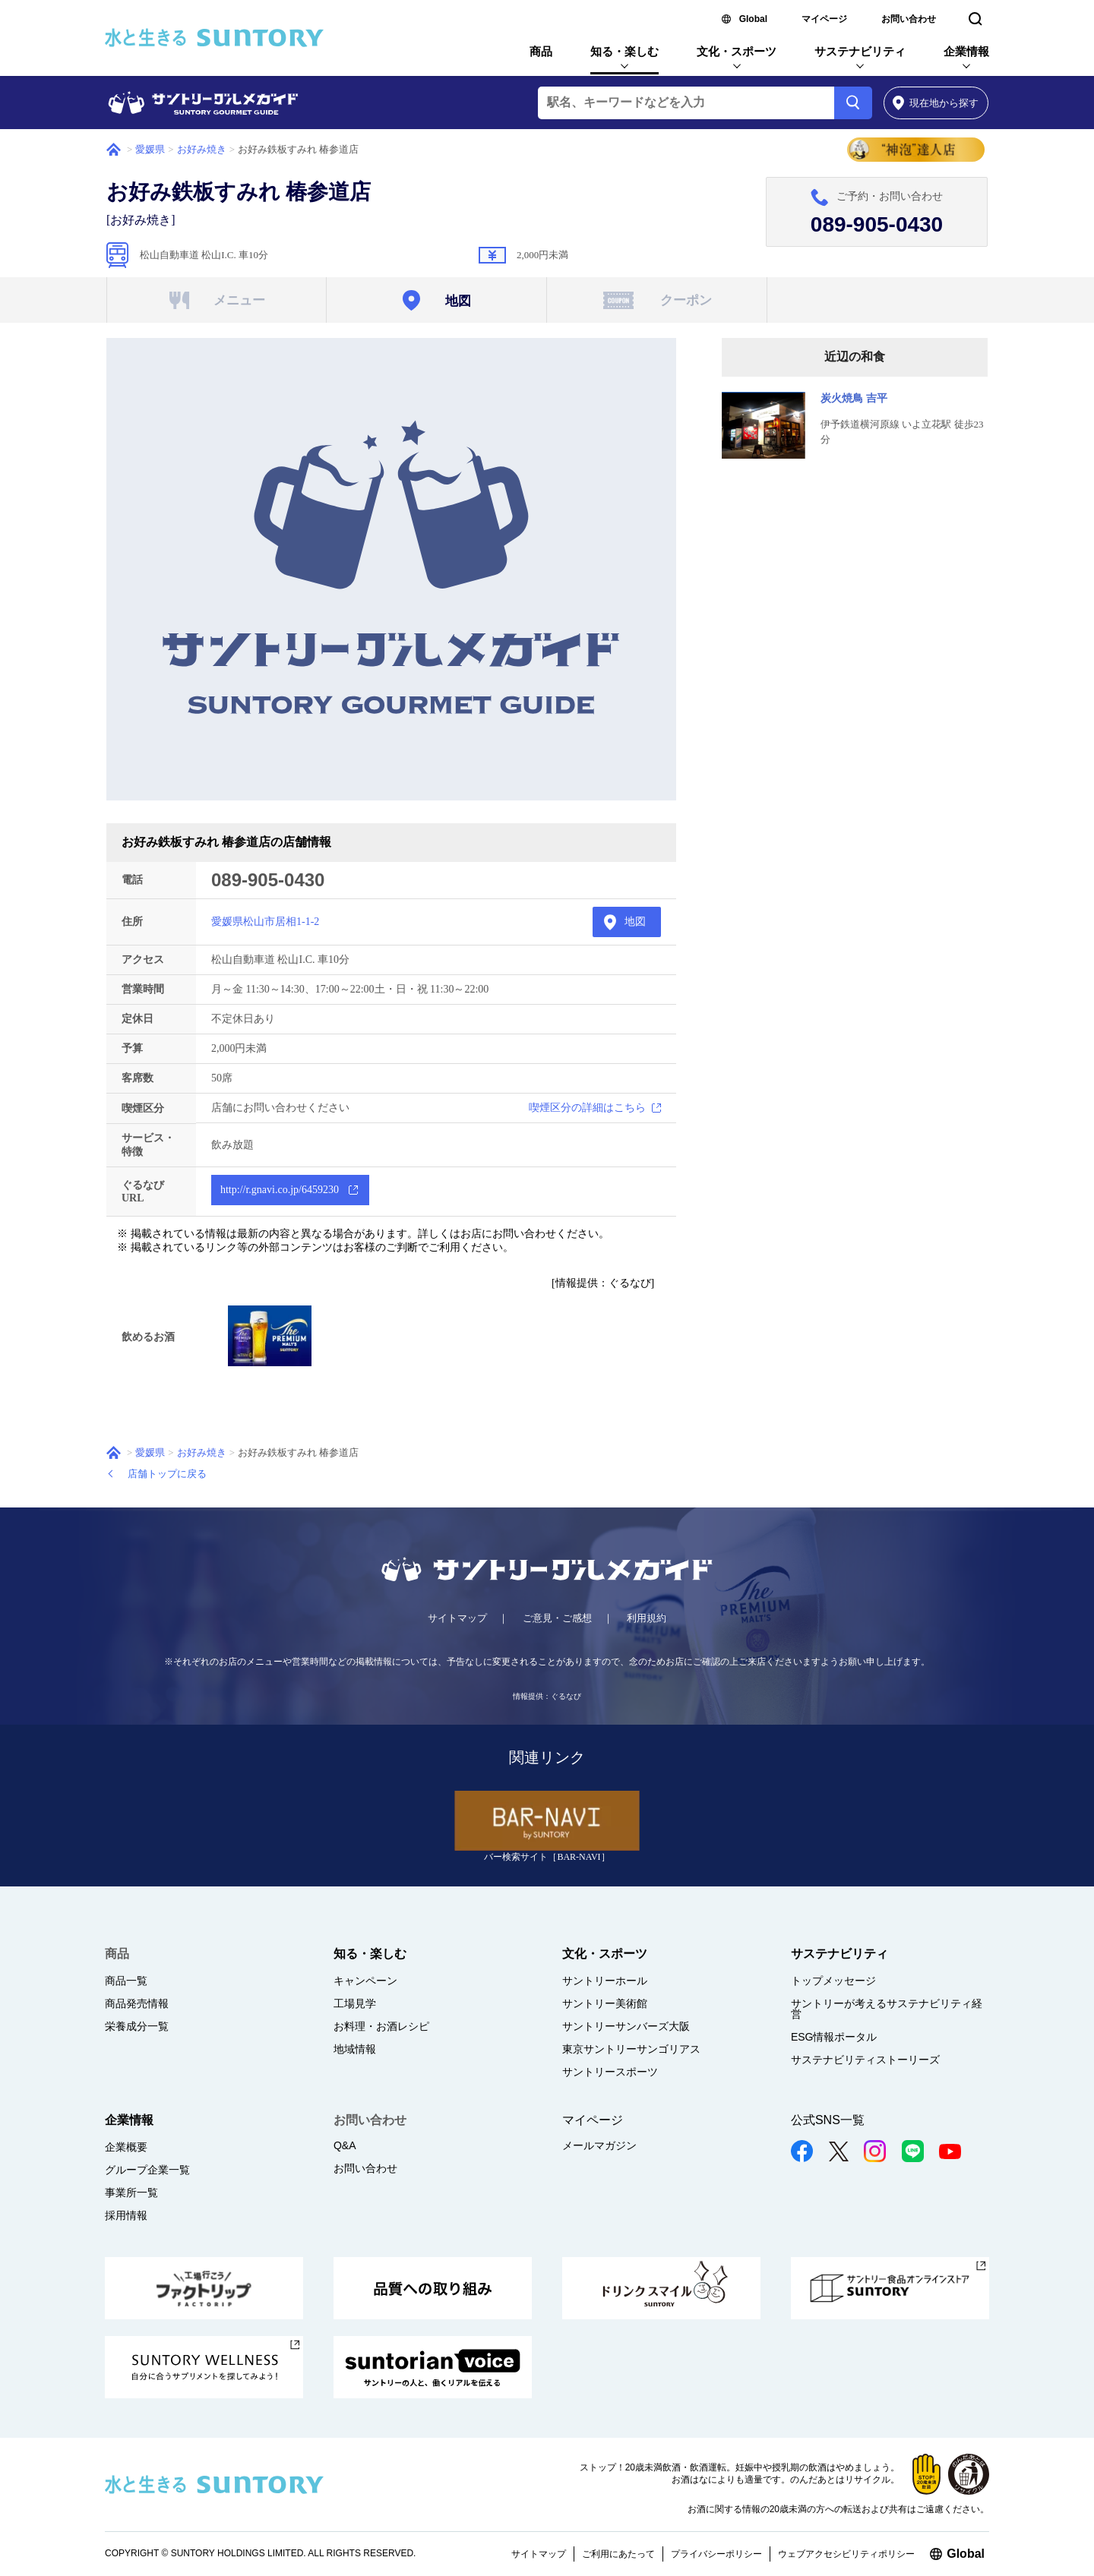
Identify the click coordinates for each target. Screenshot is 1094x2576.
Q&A (345, 2145)
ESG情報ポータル (834, 2037)
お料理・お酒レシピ (381, 2026)
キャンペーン (365, 1981)
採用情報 (126, 2215)
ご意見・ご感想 (557, 1618)
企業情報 (966, 51)
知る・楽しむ (624, 51)
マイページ (824, 19)
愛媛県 (150, 149)
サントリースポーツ (610, 2072)
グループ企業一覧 (147, 2170)
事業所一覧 (131, 2192)
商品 (541, 51)
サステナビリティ (860, 51)
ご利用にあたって (618, 2554)
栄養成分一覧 (137, 2026)
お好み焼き (201, 149)
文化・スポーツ (736, 51)
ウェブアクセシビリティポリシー (846, 2554)
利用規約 (646, 1618)
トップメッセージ (833, 1981)
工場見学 (355, 2003)
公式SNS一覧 (828, 2120)
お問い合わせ (908, 19)
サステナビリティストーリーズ (865, 2060)
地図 (635, 921)
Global (753, 19)
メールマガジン (599, 2145)
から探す (936, 103)
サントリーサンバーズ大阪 (626, 2026)
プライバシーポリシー (716, 2554)
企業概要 (126, 2147)
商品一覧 (126, 1981)
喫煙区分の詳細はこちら (587, 1107)
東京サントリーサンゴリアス (631, 2049)
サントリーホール (604, 1981)
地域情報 (355, 2049)
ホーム (113, 149)
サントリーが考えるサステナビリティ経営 (886, 2008)
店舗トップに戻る (167, 1473)
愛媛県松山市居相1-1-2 (265, 921)
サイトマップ (457, 1618)
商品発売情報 (137, 2003)
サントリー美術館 (604, 2003)
